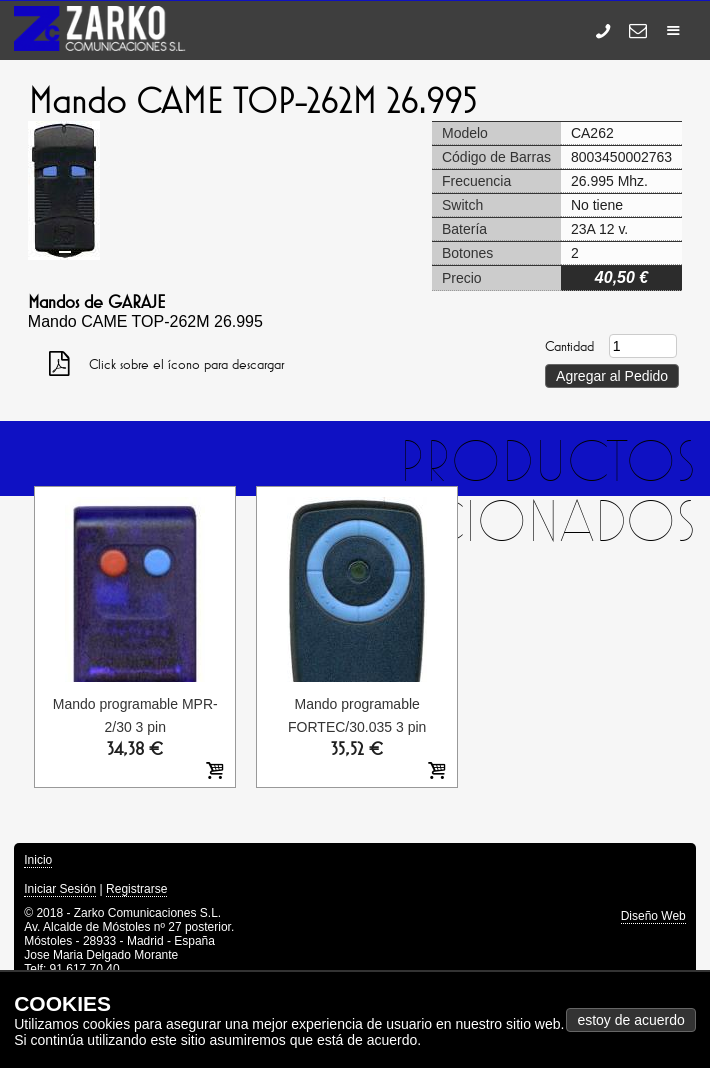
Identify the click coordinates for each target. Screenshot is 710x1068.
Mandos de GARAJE (96, 302)
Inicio (38, 860)
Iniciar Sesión (60, 889)
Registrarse (136, 889)
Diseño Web (653, 916)
